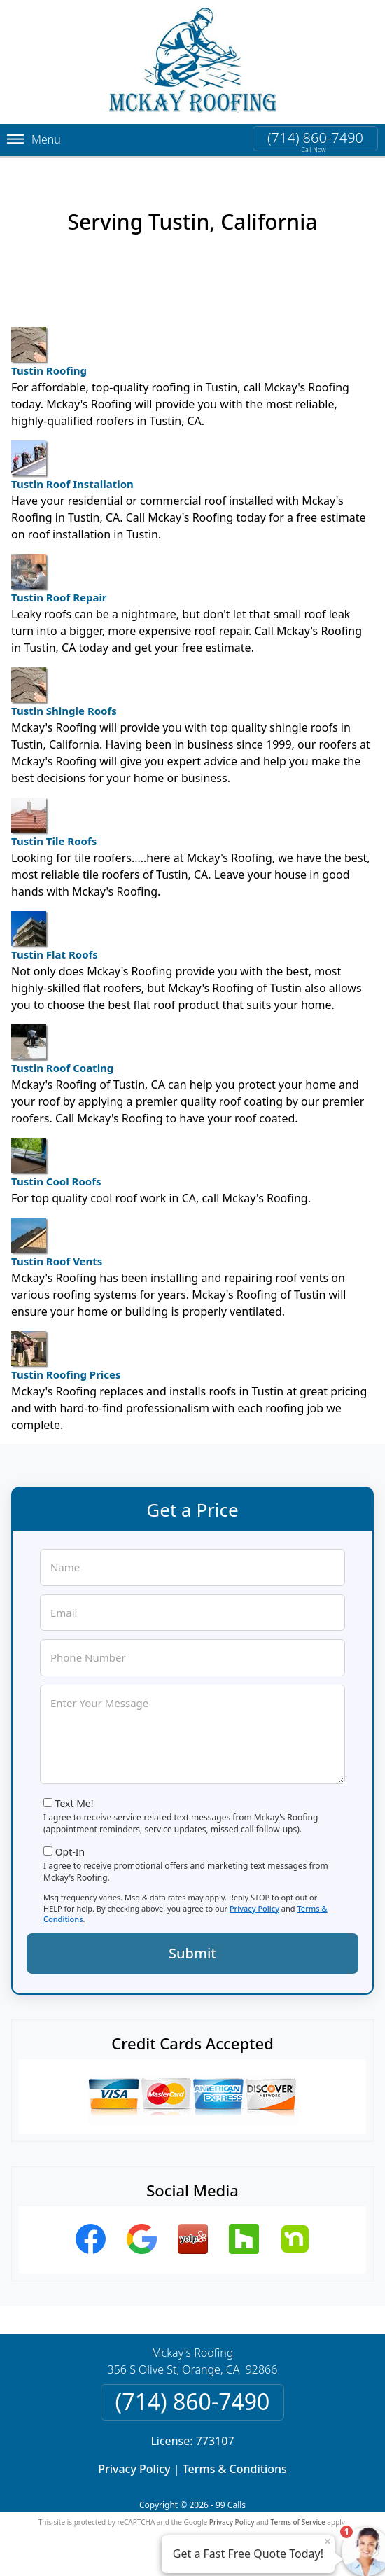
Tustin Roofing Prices (66, 1356)
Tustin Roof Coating (62, 1049)
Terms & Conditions (235, 2469)
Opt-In (70, 1851)
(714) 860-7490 (315, 137)
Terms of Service (298, 2522)
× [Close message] (327, 2541)
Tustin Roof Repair (59, 579)
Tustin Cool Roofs (56, 1163)
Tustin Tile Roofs (54, 823)
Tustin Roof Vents (56, 1243)
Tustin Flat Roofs (54, 936)
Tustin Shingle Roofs (64, 692)
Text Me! (74, 1803)
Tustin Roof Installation (72, 465)
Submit (192, 1953)
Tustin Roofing (49, 352)
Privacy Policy (254, 1908)
